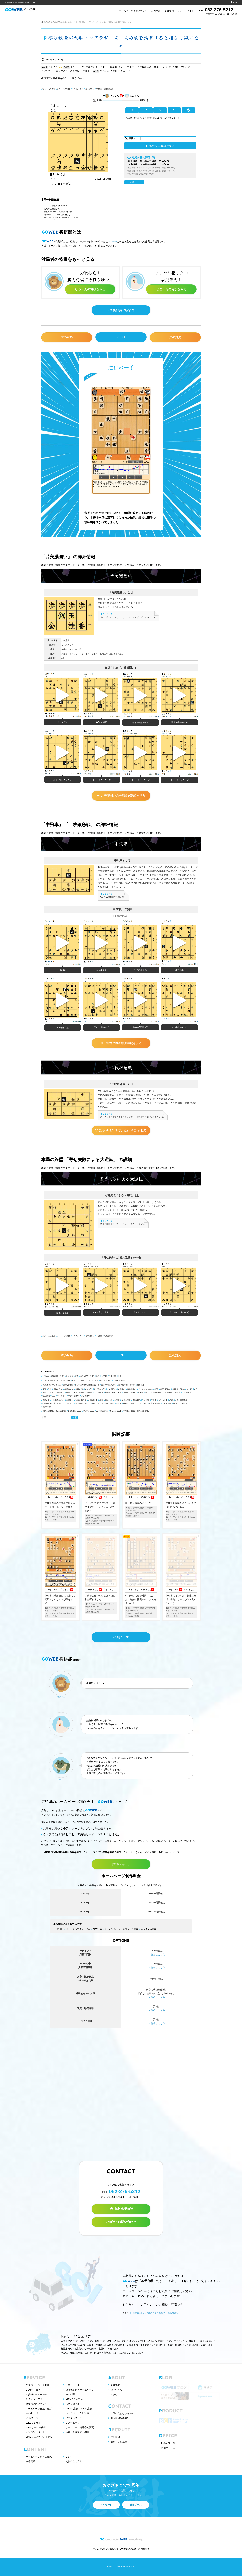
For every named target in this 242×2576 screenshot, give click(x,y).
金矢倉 (74, 1365)
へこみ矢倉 (98, 1365)
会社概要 (115, 2383)
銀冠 (156, 1362)
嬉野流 (87, 1376)
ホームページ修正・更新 (39, 2407)
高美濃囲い (131, 1362)
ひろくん (61, 1701)
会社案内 (169, 11)
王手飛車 (112, 1348)
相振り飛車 (47, 1379)
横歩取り (185, 1376)
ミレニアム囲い (48, 1365)
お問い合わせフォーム (122, 2412)
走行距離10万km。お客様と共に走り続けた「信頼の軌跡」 (154, 2315)
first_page (132, 110)
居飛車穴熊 (58, 1362)
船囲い (196, 1362)
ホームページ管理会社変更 (80, 2426)
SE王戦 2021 (115, 1383)
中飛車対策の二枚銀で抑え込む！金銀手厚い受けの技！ (62, 1463)
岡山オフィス (168, 2449)
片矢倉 (126, 1365)
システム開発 (73, 2421)
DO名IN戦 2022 (74, 1383)
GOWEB (112, 241)
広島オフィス (168, 2445)
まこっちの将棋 (63, 89)
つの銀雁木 (168, 1365)
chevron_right (160, 110)
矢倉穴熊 (88, 1362)
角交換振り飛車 (107, 1376)
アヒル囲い (85, 1368)
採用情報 (115, 2436)
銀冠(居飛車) (165, 1362)
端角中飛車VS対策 (109, 1357)
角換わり (46, 1372)
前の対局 (67, 337)
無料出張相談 (121, 2213)
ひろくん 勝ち (77, 89)
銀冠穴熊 (79, 1362)
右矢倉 (140, 1365)
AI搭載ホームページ (36, 2393)
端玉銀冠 (46, 1368)
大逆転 (104, 1348)
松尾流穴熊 (69, 1362)
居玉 (44, 1362)
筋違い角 (95, 1376)
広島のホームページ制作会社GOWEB (20, 2)
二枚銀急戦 (108, 89)
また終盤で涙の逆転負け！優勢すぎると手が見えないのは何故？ (101, 1464)
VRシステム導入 (74, 2398)
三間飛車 (145, 1372)
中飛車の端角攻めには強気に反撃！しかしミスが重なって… (62, 1573)
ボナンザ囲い (73, 1368)
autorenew (188, 110)
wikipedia (181, 884)
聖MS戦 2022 (88, 1383)
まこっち (61, 1742)
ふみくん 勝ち (119, 1353)
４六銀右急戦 (154, 1376)
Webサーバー (33, 2412)
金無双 (189, 1362)
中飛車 (99, 89)
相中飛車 (140, 1357)
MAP (234, 2)
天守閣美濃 (186, 1365)
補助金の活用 (73, 2402)
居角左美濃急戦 (181, 1372)
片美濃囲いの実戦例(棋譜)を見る (121, 800)
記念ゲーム (136, 2503)
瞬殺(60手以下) (57, 1348)
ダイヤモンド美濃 (145, 1362)
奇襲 (77, 1348)
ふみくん (61, 1783)
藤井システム (136, 1376)
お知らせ (46, 1348)
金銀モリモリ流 (48, 1376)
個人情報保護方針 (120, 2417)
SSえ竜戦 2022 (102, 1383)
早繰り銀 (70, 1372)
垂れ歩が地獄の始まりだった (142, 1461)
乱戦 (97, 1348)
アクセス (115, 2393)
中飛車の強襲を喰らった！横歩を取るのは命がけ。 (183, 1463)
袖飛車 (126, 1376)
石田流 (153, 1372)
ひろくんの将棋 (48, 89)
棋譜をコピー (134, 182)
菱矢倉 (107, 1365)
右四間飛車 (92, 1372)
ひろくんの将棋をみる (90, 289)
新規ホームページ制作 (37, 2383)
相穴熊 (132, 1357)
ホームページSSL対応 (77, 2412)
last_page (174, 110)
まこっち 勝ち (106, 1353)
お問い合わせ (121, 1868)
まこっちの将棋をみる (171, 289)
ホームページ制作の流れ (39, 2455)
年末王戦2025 (48, 1383)
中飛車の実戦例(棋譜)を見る (121, 1040)
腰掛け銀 (108, 1372)
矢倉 (68, 1365)
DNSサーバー (33, 2417)
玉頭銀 (119, 1376)
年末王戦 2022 (129, 1383)
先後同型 (69, 1348)
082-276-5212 (218, 11)
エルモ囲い (61, 1368)
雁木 (147, 1365)
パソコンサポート (35, 2431)
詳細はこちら (157, 1958)
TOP (121, 337)
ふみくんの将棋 (78, 1353)
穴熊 (49, 1362)
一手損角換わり (57, 1372)
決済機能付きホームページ (80, 2388)
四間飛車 (136, 1372)
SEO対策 (70, 2393)
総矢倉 (89, 1365)
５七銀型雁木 (156, 1365)
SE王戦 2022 (61, 1383)
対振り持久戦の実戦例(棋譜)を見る (121, 1124)
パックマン (69, 1376)
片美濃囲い (89, 89)
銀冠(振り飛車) (178, 1362)
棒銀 (101, 1372)
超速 (171, 1372)
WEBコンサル (33, 2421)
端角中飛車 (126, 1372)
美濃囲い (121, 1362)
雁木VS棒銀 (68, 1357)
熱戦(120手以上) (87, 1348)
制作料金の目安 (74, 2460)
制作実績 (155, 11)
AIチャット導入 (34, 2398)
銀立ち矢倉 (116, 1365)
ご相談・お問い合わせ (121, 2226)
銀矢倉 (82, 1365)
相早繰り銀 (123, 1357)
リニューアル (73, 2383)
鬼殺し (60, 1376)
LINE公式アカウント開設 (39, 2435)
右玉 (53, 1368)
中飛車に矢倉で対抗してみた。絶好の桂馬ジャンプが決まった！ (141, 1572)
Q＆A (68, 2455)
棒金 (145, 1376)
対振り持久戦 (81, 1372)
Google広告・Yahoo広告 (79, 2407)
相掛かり (176, 1376)
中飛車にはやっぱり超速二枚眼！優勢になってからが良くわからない (183, 1573)
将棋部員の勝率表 (121, 310)
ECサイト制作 (185, 11)
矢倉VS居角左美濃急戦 (52, 1357)
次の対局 (175, 337)
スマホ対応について (36, 2402)
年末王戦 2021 (143, 1383)
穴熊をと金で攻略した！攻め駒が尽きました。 (102, 1571)
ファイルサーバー (75, 2417)
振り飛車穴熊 (99, 1362)
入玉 (120, 1348)
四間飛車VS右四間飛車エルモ (87, 1357)
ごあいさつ (116, 2388)
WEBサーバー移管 (36, 2426)
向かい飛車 (162, 1372)
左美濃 (177, 1365)
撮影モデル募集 (119, 2440)
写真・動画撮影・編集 (77, 2431)
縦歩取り (79, 1376)
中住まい (60, 1365)
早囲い (133, 1365)
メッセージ (106, 2503)
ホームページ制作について (133, 11)
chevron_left (146, 110)
